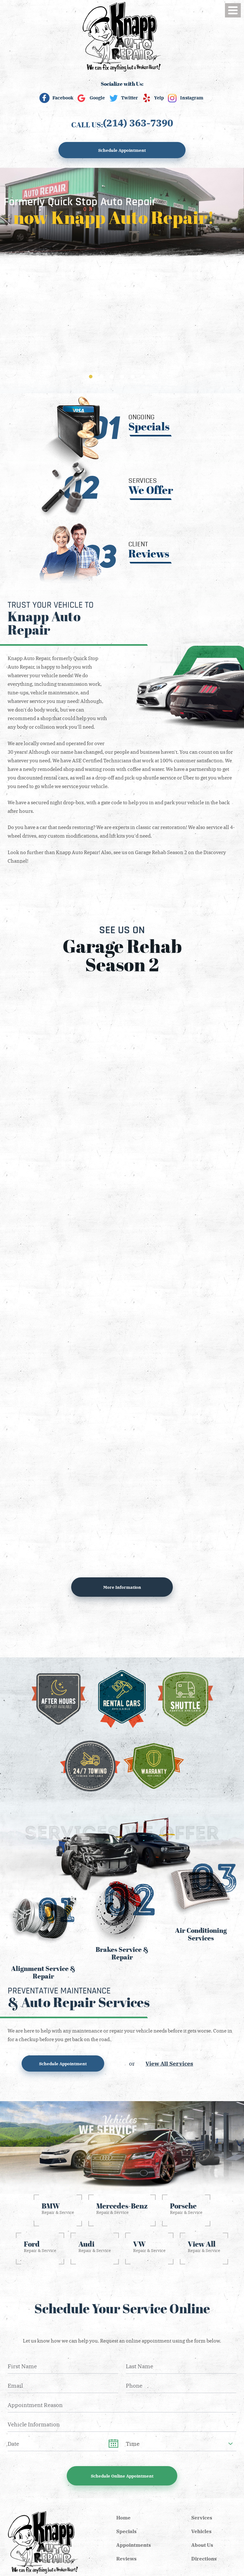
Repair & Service (58, 2208)
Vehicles (201, 2531)
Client (148, 550)
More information (122, 1587)
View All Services (169, 2063)
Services (150, 486)
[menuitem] (123, 2518)
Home (123, 2517)
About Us (202, 2544)
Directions (204, 2558)
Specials (126, 2531)
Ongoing (149, 423)
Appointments (133, 2544)
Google (97, 97)
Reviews (126, 2558)
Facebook (62, 97)
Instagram (191, 97)
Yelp (159, 97)
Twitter (129, 97)
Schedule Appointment (122, 150)
